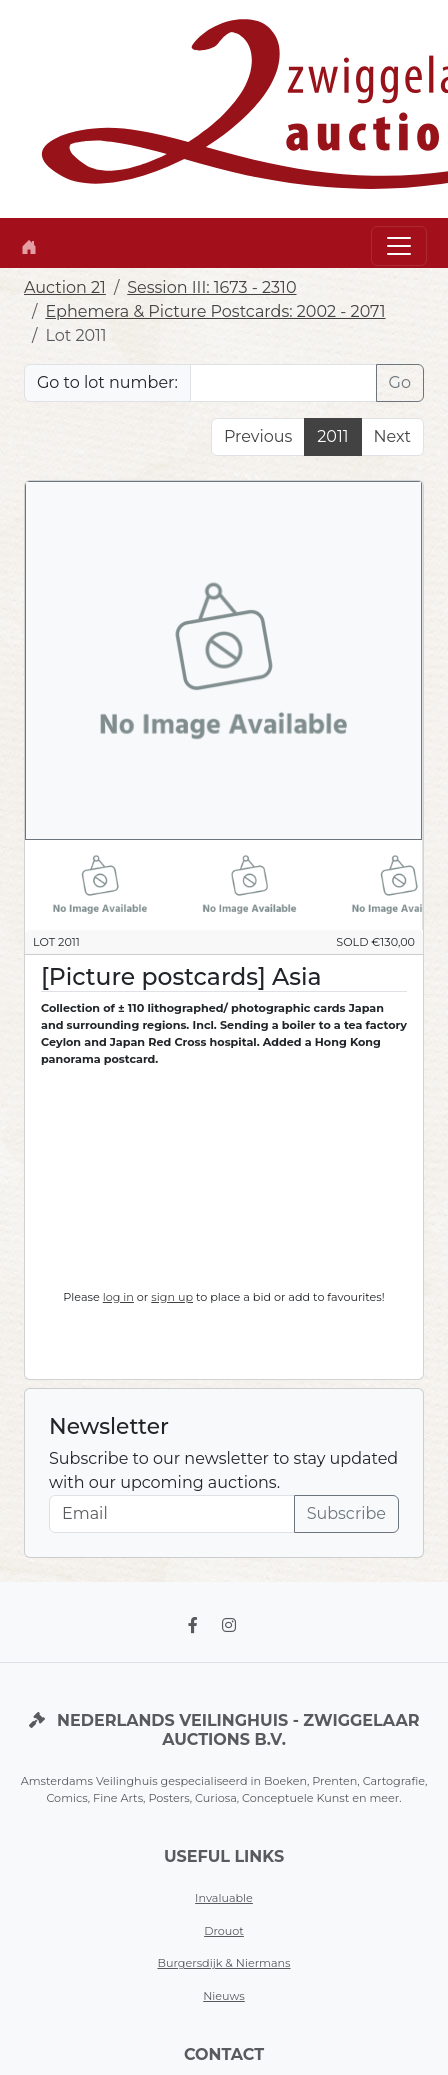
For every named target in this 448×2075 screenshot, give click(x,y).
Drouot (224, 1931)
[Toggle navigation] (399, 246)
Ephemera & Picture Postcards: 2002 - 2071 (215, 311)
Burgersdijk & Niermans (223, 1963)
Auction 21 (65, 287)
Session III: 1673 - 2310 (211, 287)
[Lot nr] (283, 383)
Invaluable (224, 1898)
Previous (258, 436)
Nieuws (224, 1996)
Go (400, 382)
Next (392, 436)
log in (118, 1297)
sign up (172, 1297)
